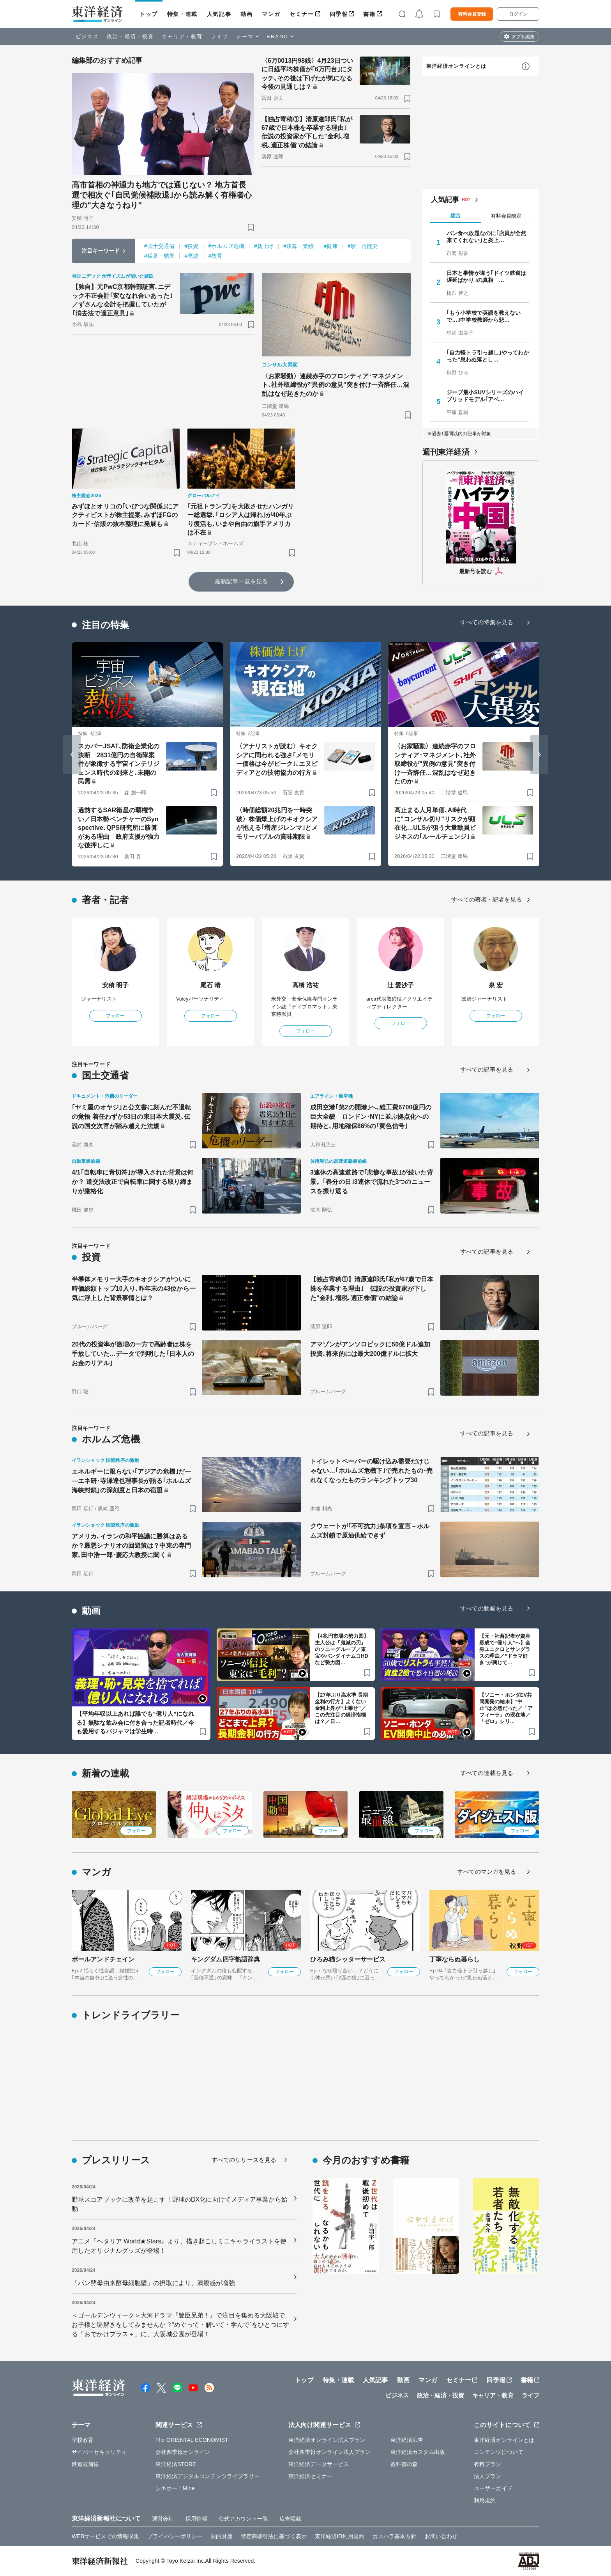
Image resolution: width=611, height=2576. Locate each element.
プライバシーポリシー (174, 2536)
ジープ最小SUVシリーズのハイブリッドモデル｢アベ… (485, 395)
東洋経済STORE (175, 2464)
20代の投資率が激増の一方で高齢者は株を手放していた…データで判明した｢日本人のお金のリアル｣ (133, 1353)
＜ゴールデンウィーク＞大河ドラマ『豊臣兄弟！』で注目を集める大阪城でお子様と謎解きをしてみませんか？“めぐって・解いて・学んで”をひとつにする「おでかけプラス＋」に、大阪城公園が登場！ (180, 2324)
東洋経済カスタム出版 (417, 2452)
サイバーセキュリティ (99, 2452)
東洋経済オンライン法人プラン (326, 2440)
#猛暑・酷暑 (159, 256)
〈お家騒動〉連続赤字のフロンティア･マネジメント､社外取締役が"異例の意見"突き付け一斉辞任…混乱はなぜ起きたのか (335, 385)
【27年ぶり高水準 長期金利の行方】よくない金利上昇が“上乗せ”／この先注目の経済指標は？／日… (341, 1708)
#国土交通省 (159, 246)
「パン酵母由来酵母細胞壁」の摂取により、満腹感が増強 (153, 2283)
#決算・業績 (298, 246)
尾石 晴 (210, 985)
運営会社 (163, 2519)
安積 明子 (115, 985)
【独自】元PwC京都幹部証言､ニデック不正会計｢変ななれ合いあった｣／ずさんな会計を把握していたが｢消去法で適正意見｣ (122, 299)
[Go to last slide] (72, 754)
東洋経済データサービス (318, 2464)
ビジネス (87, 36)
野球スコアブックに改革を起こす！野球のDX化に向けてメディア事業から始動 (180, 2204)
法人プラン (488, 2476)
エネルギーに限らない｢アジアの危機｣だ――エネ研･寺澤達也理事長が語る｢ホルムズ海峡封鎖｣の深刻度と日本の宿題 (131, 1481)
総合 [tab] (455, 215)
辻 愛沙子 (400, 985)
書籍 (369, 14)
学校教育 (83, 2440)
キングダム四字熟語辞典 (225, 1959)
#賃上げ (264, 246)
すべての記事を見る (486, 1069)
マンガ (271, 14)
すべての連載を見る (486, 1773)
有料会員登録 (472, 14)
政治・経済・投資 (130, 36)
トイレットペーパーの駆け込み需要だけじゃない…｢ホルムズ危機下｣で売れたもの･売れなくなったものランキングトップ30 (371, 1470)
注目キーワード (100, 251)
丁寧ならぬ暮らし (454, 1959)
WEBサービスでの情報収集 (105, 2536)
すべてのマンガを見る (486, 1871)
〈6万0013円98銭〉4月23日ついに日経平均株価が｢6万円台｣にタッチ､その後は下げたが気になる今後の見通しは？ (307, 73)
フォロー (115, 1016)
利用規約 (485, 2500)
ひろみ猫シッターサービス (347, 1959)
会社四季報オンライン (182, 2452)
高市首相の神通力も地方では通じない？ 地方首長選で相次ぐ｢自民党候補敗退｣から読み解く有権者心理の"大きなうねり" (162, 195)
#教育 (215, 256)
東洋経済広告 (407, 2440)
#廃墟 (191, 256)
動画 (246, 14)
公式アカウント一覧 (243, 2519)
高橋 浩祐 (305, 985)
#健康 (331, 246)
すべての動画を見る (486, 1608)
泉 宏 (496, 985)
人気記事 (219, 14)
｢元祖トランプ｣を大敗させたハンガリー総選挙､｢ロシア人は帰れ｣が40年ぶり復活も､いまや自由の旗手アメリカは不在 (240, 519)
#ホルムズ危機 (226, 246)
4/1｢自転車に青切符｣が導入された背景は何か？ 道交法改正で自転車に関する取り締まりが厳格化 (132, 1181)
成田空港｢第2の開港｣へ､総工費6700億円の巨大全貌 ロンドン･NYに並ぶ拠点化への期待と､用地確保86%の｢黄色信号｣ (370, 1116)
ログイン (518, 14)
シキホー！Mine (175, 2488)
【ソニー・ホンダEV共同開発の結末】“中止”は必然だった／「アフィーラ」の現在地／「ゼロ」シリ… (506, 1708)
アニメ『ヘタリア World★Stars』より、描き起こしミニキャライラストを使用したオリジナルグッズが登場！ (179, 2246)
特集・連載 (182, 14)
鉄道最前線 (85, 2464)
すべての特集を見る (486, 622)
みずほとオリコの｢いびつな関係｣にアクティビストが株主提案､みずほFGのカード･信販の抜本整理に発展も (125, 515)
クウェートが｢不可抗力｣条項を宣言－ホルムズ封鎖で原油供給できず (369, 1531)
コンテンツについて (498, 2452)
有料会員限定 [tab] (506, 216)
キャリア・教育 (182, 36)
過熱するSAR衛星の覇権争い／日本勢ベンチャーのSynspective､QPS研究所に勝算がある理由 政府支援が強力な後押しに (118, 828)
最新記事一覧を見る (241, 581)
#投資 (191, 246)
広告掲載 (290, 2519)
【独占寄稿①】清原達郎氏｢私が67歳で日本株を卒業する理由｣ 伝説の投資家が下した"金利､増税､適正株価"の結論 (307, 132)
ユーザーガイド (493, 2488)
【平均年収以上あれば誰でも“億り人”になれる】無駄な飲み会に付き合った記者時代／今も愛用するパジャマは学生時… (135, 1722)
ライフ (219, 36)
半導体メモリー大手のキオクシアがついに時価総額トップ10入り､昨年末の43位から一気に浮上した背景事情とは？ (134, 1288)
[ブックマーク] (251, 227)
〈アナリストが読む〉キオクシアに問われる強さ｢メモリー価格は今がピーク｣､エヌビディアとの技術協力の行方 (277, 759)
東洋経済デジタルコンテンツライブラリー (207, 2476)
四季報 (339, 14)
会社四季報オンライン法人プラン (329, 2452)
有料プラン (488, 2464)
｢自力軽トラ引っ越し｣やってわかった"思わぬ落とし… (488, 356)
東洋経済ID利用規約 (339, 2536)
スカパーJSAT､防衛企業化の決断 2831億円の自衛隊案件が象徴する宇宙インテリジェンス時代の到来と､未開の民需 (118, 764)
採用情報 (196, 2519)
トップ (149, 14)
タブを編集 (523, 36)
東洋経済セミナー (310, 2476)
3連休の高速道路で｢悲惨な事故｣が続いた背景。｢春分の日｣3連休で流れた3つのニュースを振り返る (371, 1181)
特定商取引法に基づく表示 (274, 2536)
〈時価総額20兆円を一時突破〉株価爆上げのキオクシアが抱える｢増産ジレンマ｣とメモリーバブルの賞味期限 (277, 823)
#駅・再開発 (363, 246)
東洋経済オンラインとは (456, 66)
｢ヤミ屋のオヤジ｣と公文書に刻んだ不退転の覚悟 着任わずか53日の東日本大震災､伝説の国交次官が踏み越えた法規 (131, 1116)
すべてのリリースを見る (244, 2159)
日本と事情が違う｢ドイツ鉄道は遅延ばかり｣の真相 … (486, 276)
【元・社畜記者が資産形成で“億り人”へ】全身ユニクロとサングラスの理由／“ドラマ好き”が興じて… (504, 1649)
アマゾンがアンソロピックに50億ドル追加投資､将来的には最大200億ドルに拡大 (370, 1349)
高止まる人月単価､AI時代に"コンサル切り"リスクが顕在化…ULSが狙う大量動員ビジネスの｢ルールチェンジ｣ (435, 823)
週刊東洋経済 (446, 452)
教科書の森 (404, 2464)
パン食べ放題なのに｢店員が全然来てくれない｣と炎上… (486, 236)
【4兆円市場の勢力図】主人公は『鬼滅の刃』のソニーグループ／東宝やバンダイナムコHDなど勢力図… (342, 1649)
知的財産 (221, 2536)
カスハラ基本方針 (395, 2536)
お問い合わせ (441, 2536)
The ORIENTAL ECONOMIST (191, 2440)
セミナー (302, 14)
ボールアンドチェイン (103, 1959)
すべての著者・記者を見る (486, 899)
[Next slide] (539, 754)
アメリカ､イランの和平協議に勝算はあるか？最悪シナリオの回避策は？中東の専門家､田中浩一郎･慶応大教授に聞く (131, 1545)
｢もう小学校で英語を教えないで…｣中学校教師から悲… (484, 316)
